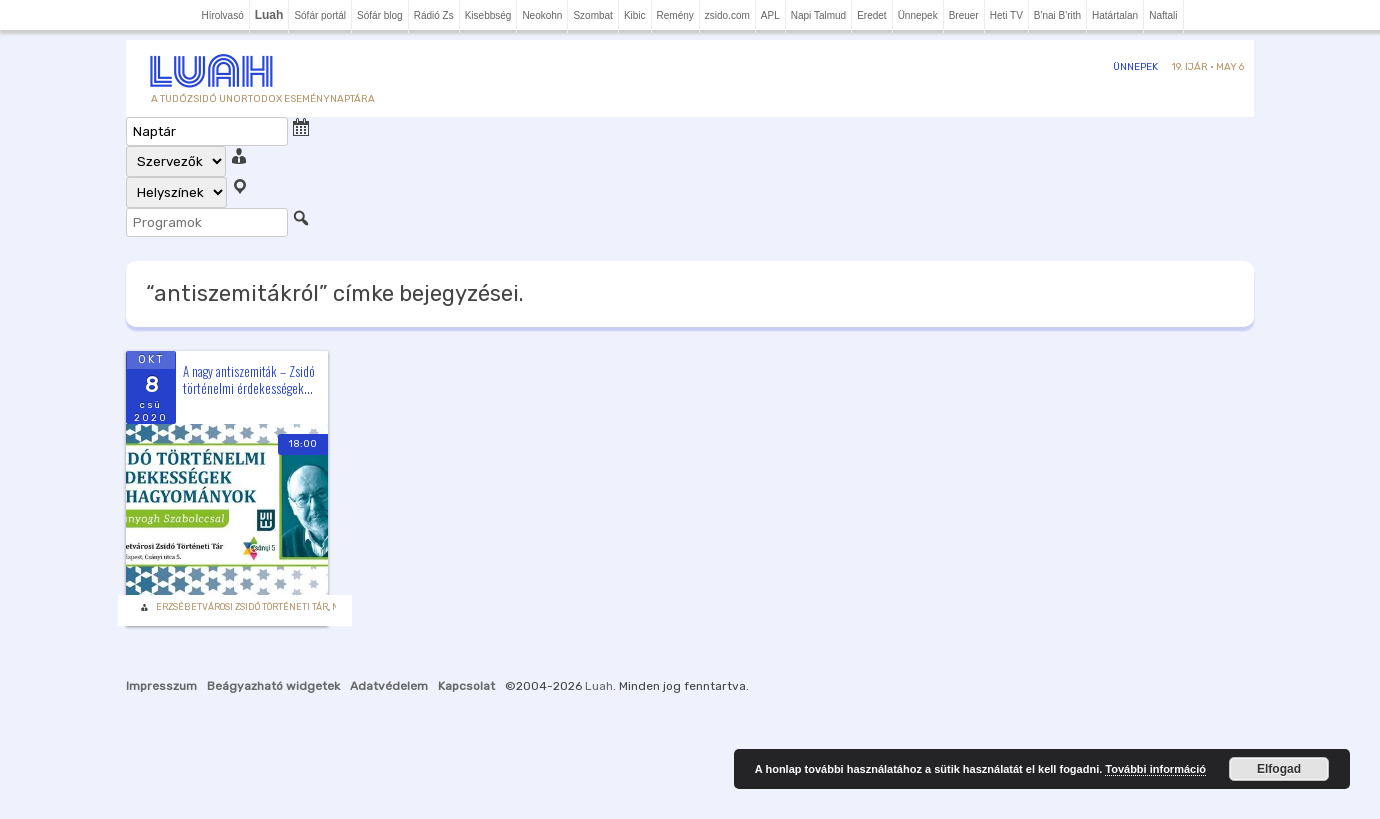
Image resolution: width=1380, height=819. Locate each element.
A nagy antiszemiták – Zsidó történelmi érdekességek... (249, 379)
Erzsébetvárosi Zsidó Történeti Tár (242, 607)
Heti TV (1006, 15)
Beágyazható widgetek (273, 686)
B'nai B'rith (1057, 15)
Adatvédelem (389, 686)
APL (770, 15)
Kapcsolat (466, 686)
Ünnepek (918, 15)
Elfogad (1279, 769)
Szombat (592, 15)
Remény (675, 15)
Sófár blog (380, 15)
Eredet (871, 15)
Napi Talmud (818, 15)
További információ (1155, 769)
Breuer (964, 15)
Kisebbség (488, 15)
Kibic (635, 15)
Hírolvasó (222, 15)
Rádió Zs (434, 15)
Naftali (1163, 15)
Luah (599, 686)
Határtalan (1115, 15)
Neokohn (542, 15)
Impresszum (161, 686)
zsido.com (727, 15)
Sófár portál (320, 15)
